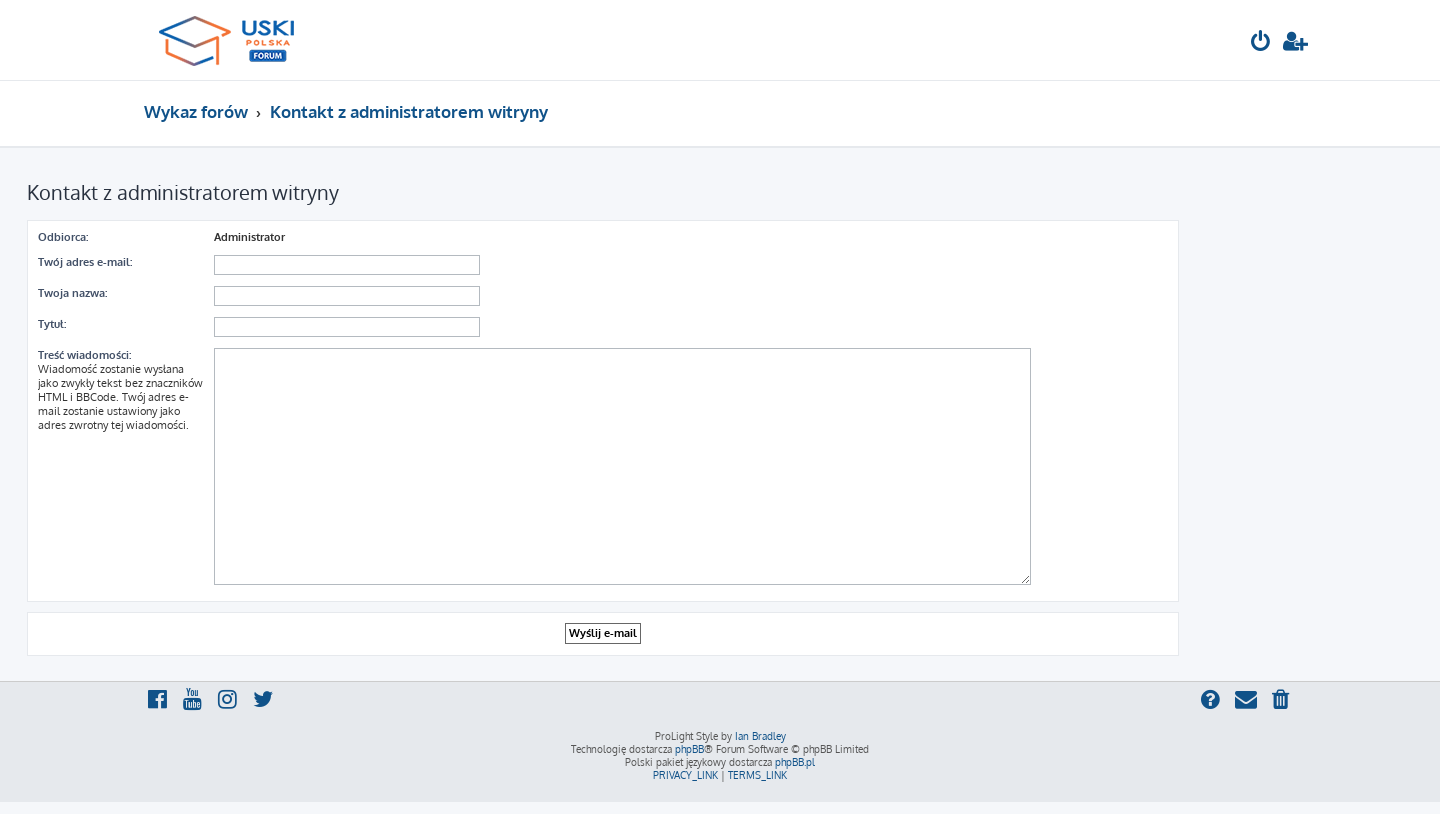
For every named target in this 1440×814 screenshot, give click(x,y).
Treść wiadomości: (84, 355)
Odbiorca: (63, 237)
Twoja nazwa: (72, 293)
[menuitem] (1261, 43)
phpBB (689, 749)
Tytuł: (52, 324)
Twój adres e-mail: (85, 262)
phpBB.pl (795, 762)
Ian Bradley (760, 736)
